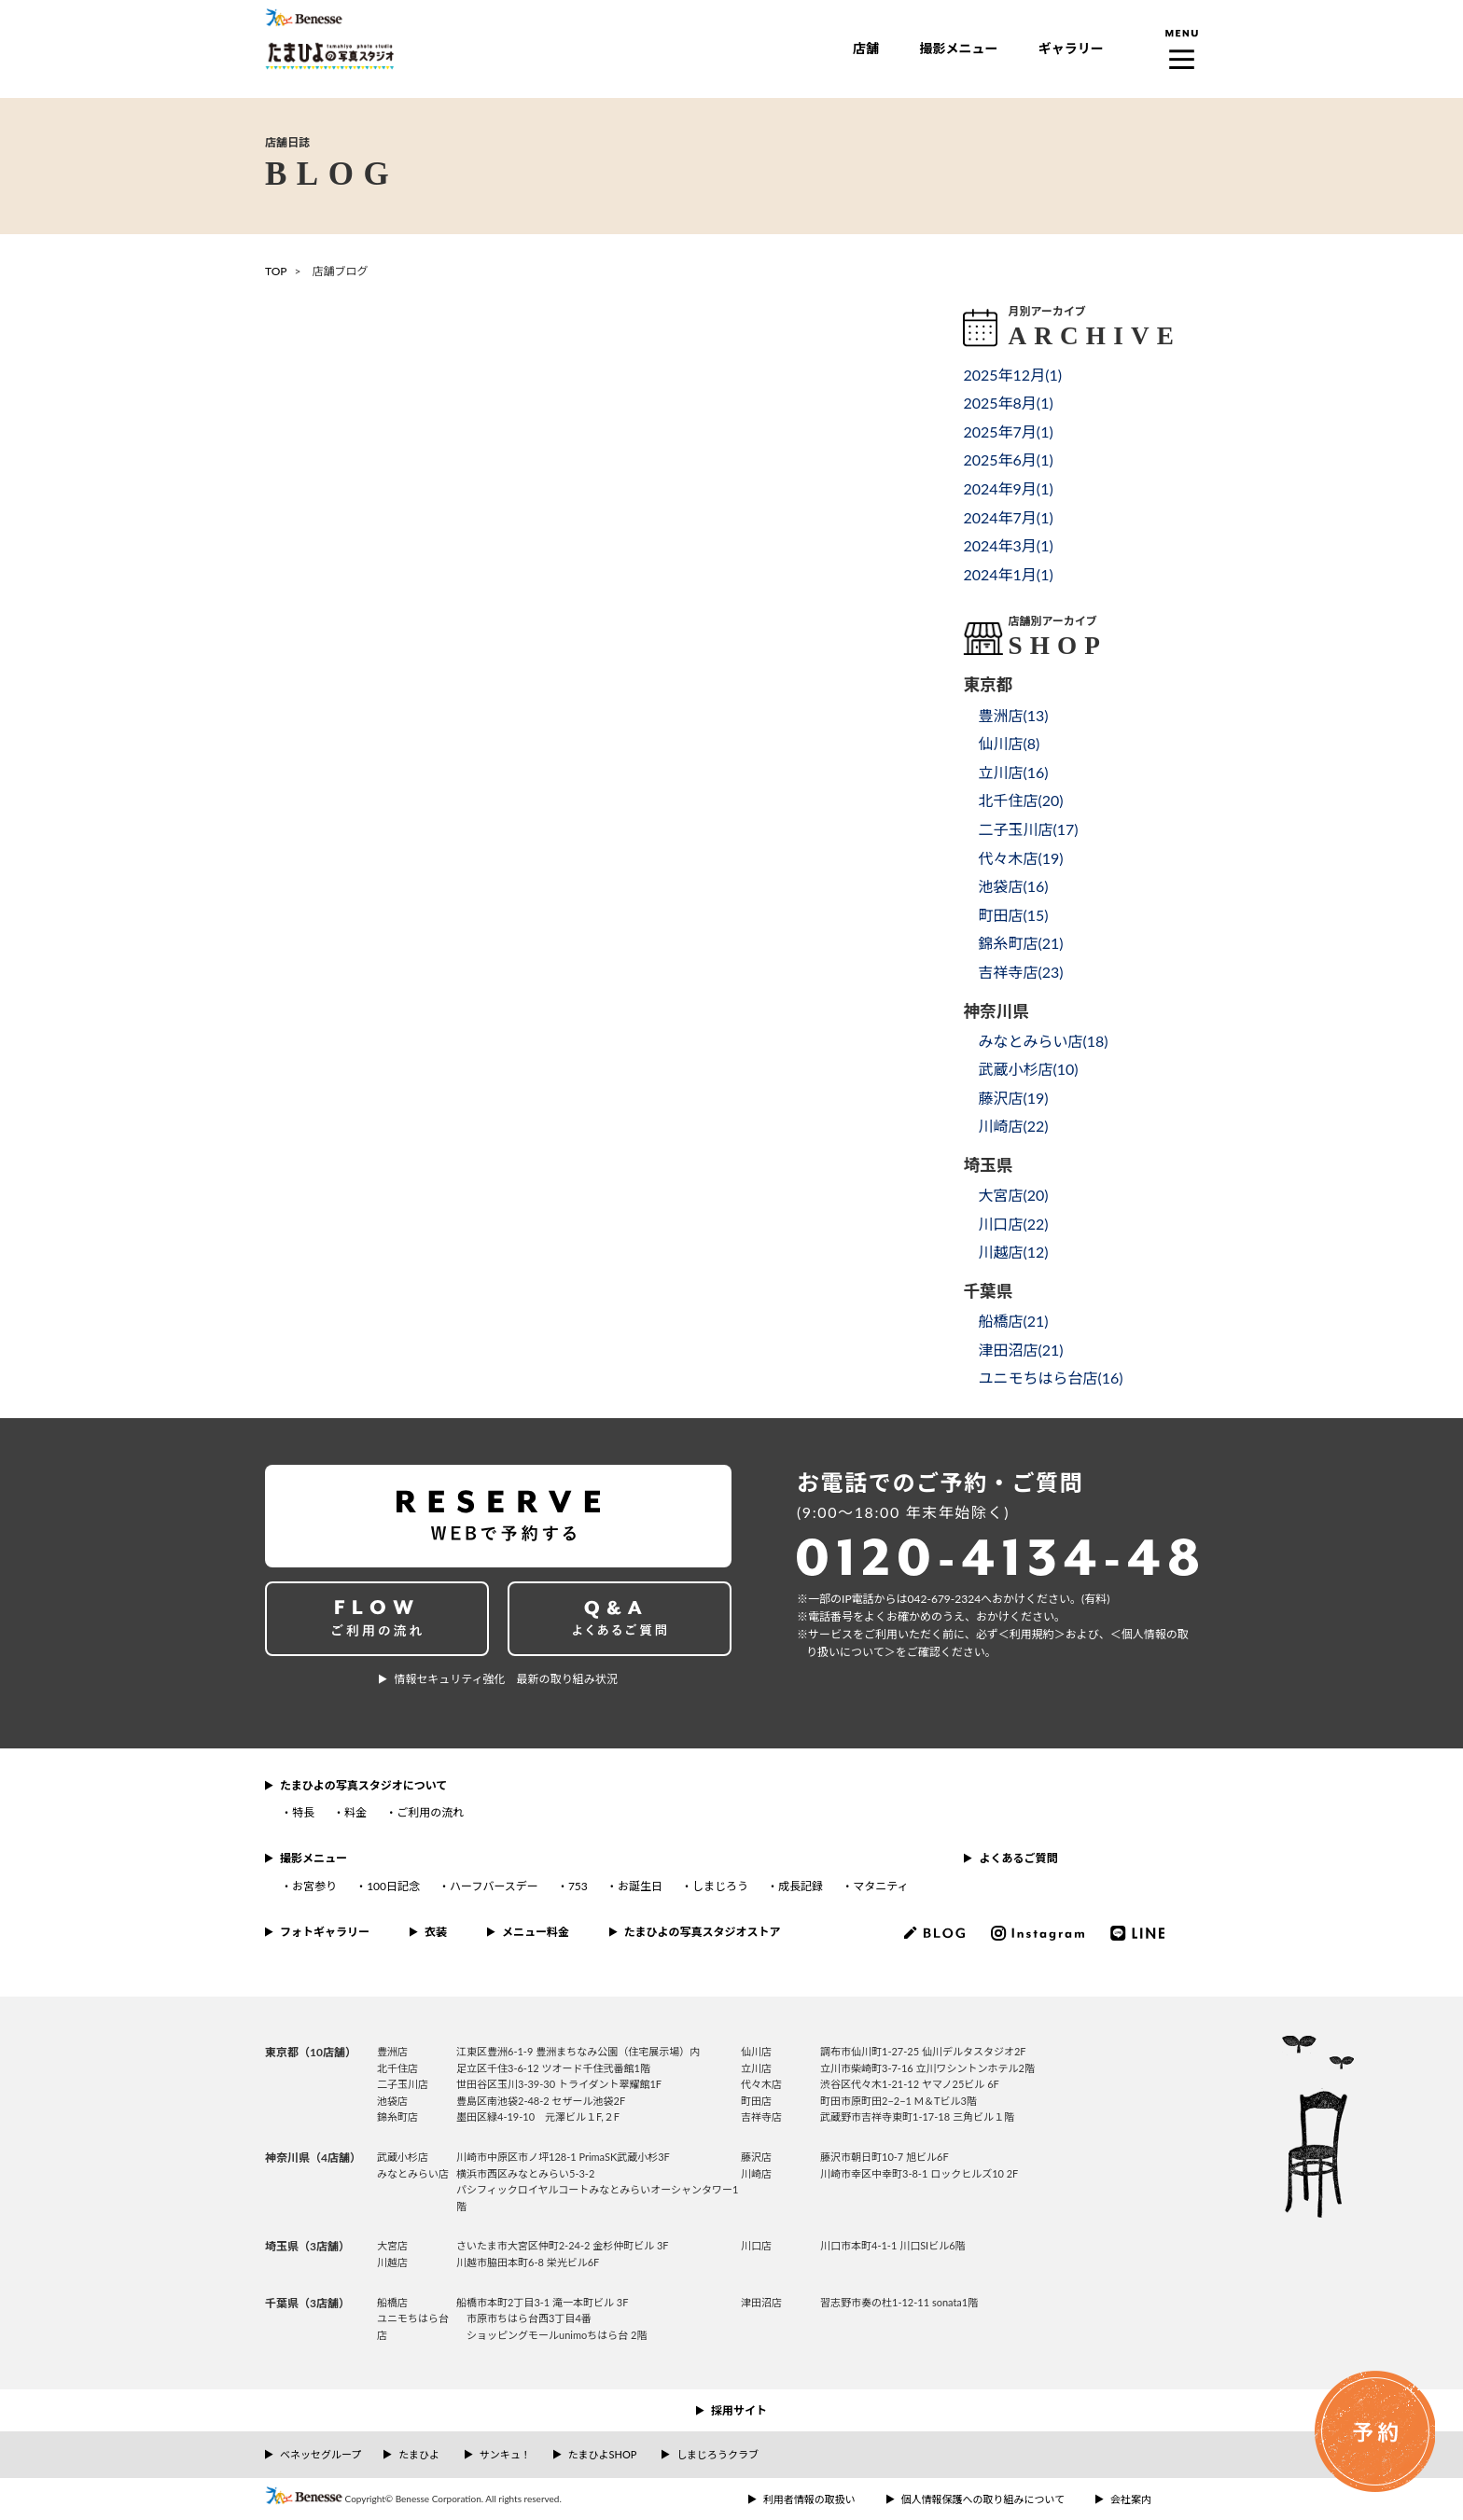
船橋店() (1013, 1321)
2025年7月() (1007, 431)
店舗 (866, 48)
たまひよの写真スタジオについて (363, 1785)
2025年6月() (1007, 459)
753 (578, 1886)
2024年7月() (1007, 517)
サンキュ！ (505, 2454)
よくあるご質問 (1018, 1858)
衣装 (436, 1932)
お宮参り (314, 1886)
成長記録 (800, 1886)
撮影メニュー (958, 48)
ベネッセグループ (320, 2454)
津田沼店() (1020, 1349)
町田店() (1013, 915)
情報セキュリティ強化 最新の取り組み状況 (505, 1679)
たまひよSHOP (602, 2454)
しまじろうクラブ (717, 2454)
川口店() (1013, 1223)
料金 (355, 1812)
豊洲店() (1013, 715)
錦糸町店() (1020, 943)
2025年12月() (1012, 374)
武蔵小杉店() (1028, 1069)
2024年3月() (1007, 545)
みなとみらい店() (1043, 1041)
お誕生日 (640, 1886)
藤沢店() (1013, 1098)
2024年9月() (1007, 488)
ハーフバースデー (494, 1886)
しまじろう (720, 1886)
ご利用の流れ (430, 1812)
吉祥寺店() (1020, 972)
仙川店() (1008, 743)
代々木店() (1020, 858)
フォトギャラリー (324, 1932)
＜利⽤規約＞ (1032, 1634)
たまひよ (418, 2454)
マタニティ (880, 1886)
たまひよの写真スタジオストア (702, 1932)
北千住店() (1020, 800)
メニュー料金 (535, 1932)
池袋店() (1013, 886)
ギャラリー (1071, 48)
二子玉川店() (1028, 829)
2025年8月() (1007, 402)
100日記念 (393, 1886)
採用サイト (739, 2410)
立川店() (1013, 772)
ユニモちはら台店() (1050, 1377)
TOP (276, 271)
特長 (303, 1812)
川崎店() (1013, 1126)
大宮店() (1013, 1195)
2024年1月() (1007, 574)
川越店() (1013, 1251)
